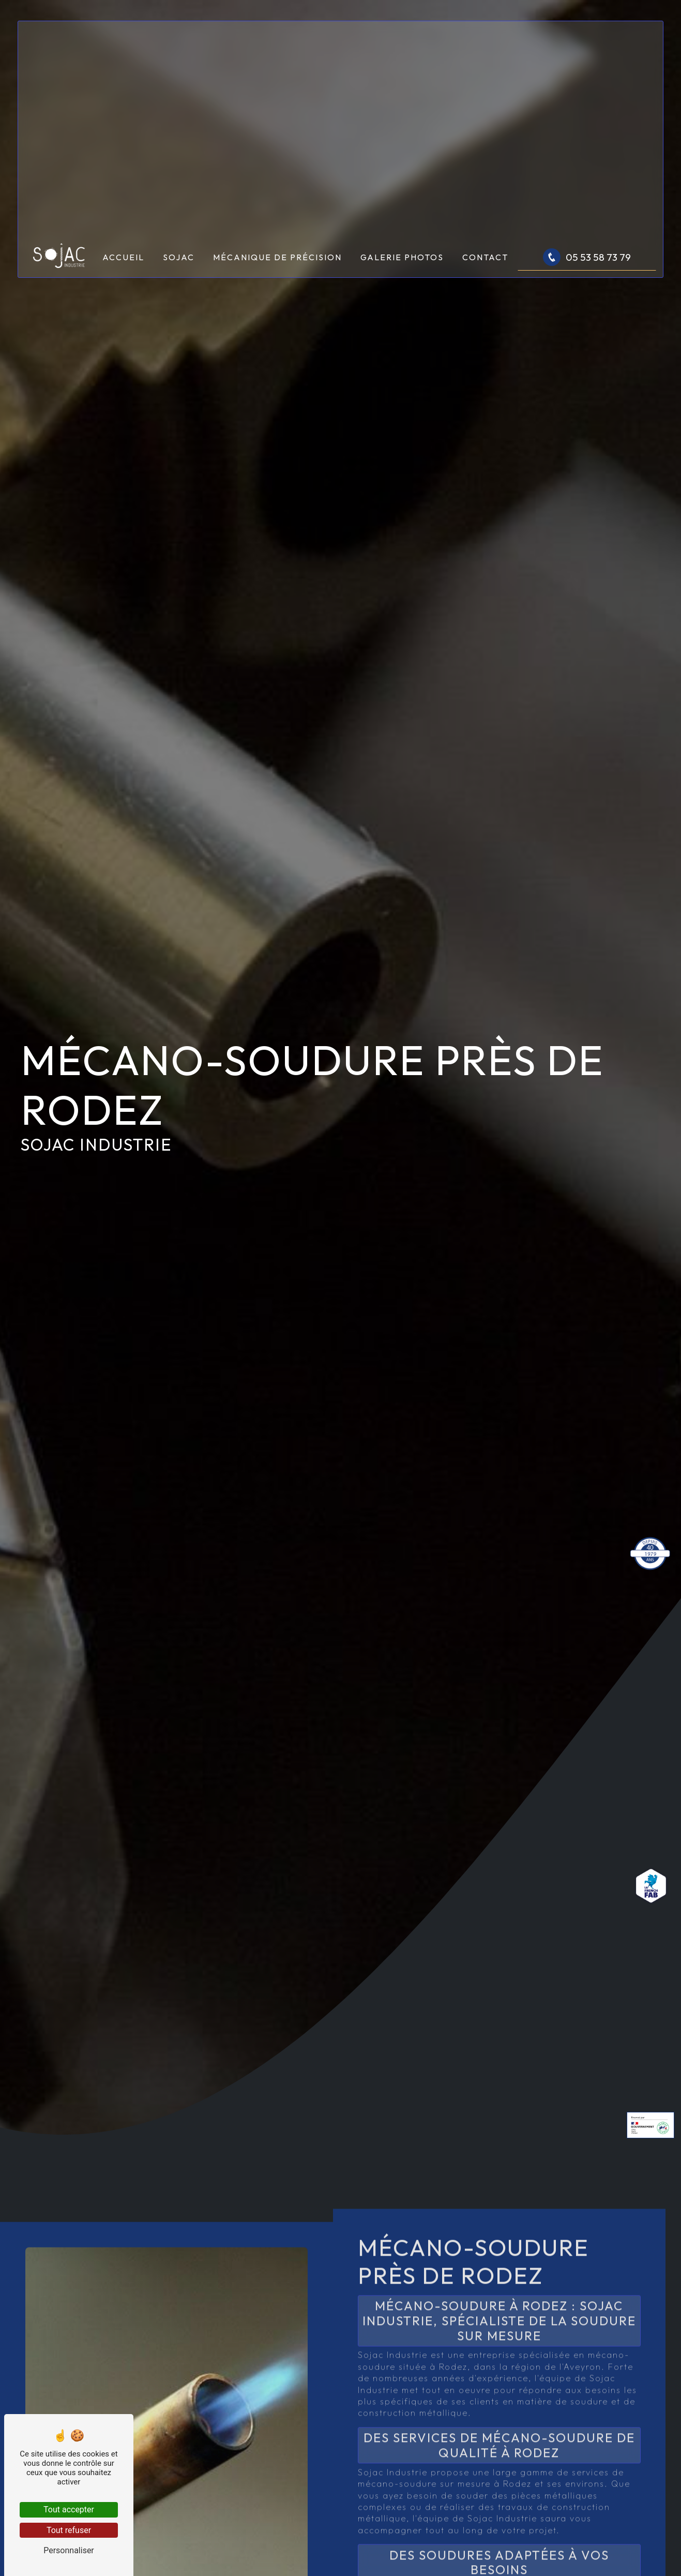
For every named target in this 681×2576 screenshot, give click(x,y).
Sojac (178, 257)
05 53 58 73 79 (587, 257)
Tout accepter (68, 2509)
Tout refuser (69, 2530)
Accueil (123, 257)
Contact (485, 257)
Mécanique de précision (277, 257)
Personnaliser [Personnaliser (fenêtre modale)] (68, 2550)
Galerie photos (402, 257)
